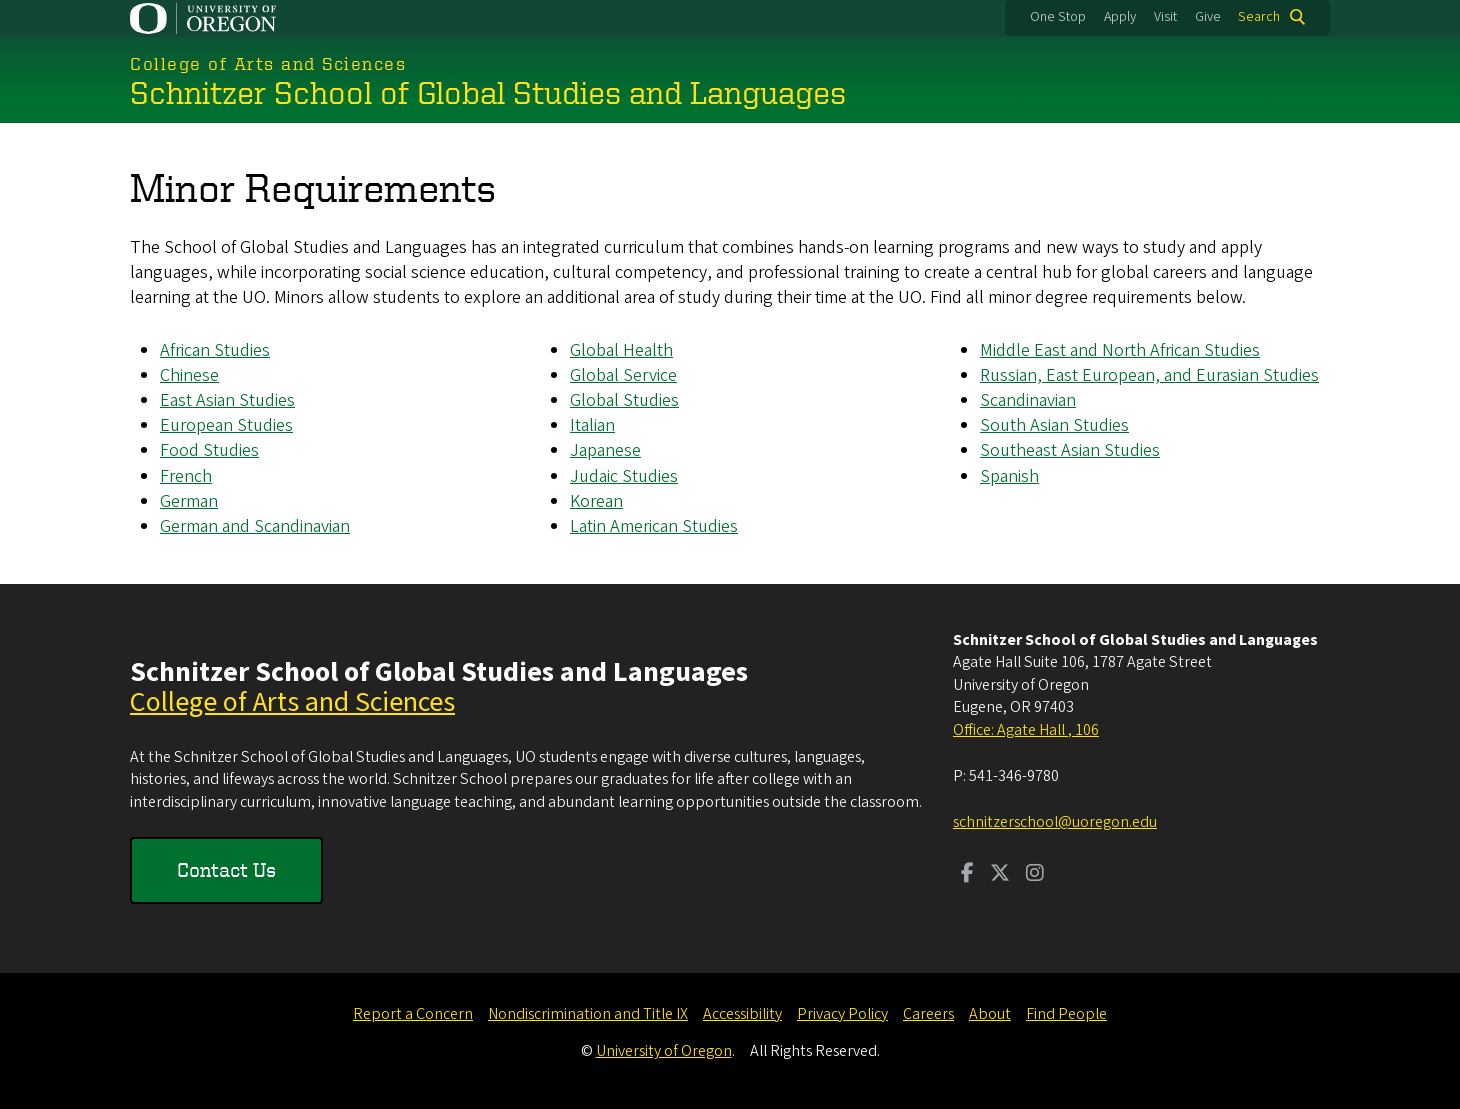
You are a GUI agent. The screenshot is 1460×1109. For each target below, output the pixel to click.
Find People (1066, 1014)
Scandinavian (1028, 400)
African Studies (215, 350)
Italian (592, 425)
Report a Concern (413, 1014)
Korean (596, 501)
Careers (928, 1014)
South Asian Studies (1054, 425)
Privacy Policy (842, 1014)
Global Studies (624, 400)
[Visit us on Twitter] (1000, 875)
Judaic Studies (624, 475)
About (990, 1014)
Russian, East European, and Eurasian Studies (1149, 375)
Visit (1165, 17)
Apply (1120, 17)
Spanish (1009, 475)
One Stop (1058, 17)
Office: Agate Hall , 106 (1026, 730)
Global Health (621, 350)
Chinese (189, 375)
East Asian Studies (227, 400)
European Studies (226, 425)
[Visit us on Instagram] (1035, 875)
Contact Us (226, 869)
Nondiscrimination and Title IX (588, 1014)
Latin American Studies (654, 526)
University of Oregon (664, 1051)
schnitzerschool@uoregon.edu (1055, 822)
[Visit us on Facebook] (967, 875)
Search (1259, 17)
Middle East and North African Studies (1120, 350)
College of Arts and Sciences (292, 702)
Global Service (623, 375)
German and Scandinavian (255, 526)
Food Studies (209, 450)
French (186, 475)
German (189, 501)
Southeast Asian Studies (1070, 450)
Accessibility (742, 1014)
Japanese (605, 450)
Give (1208, 17)
